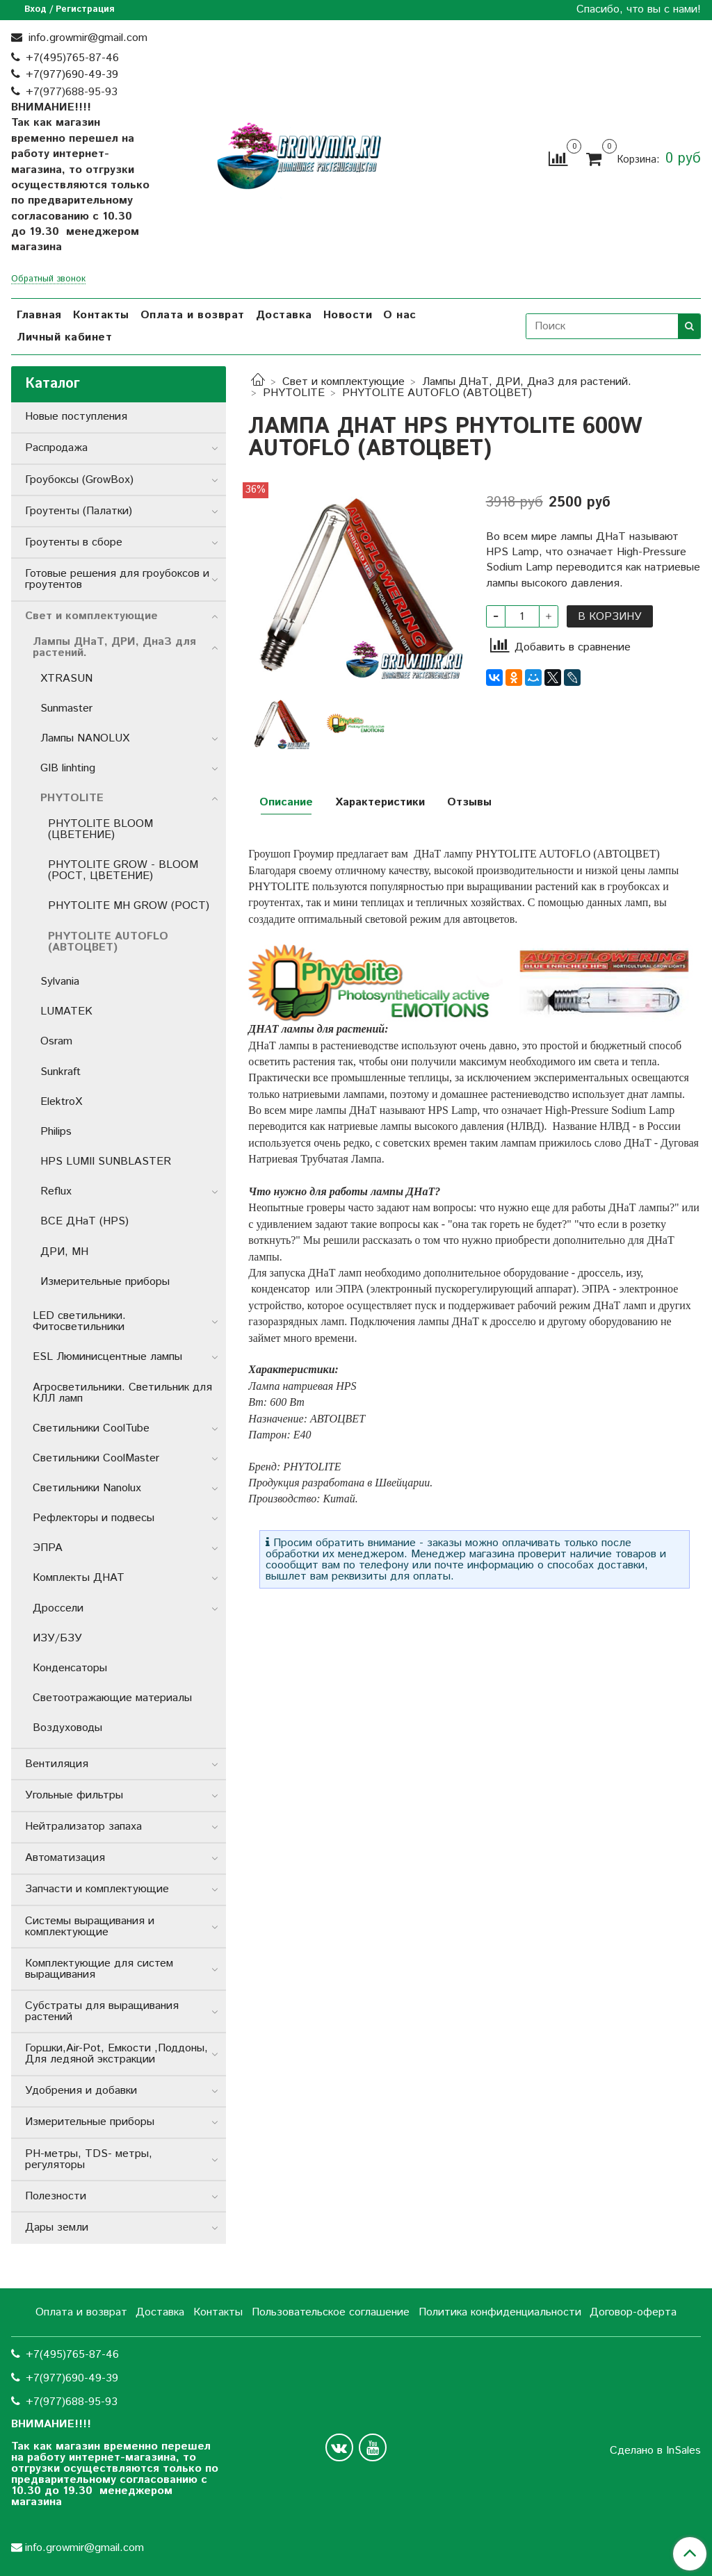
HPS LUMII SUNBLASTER (105, 1162)
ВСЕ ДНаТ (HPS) (84, 1221)
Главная (39, 315)
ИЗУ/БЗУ (57, 1638)
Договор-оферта (633, 2312)
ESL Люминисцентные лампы (107, 1357)
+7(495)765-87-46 (72, 58)
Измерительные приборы (105, 1282)
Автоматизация (65, 1858)
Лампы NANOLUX (84, 738)
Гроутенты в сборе (73, 542)
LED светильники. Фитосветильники (79, 1321)
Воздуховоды (67, 1728)
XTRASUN (66, 679)
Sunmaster (66, 708)
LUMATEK (66, 1011)
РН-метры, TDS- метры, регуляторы (88, 2159)
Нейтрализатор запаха (83, 1827)
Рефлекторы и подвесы (93, 1518)
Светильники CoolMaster (96, 1458)
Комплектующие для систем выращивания (99, 1969)
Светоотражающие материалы (112, 1698)
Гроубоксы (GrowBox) (79, 480)
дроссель (599, 1273)
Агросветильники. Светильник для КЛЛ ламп (122, 1392)
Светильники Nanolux (87, 1488)
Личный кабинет (64, 337)
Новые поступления (76, 417)
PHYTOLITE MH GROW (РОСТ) (128, 906)
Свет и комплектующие (343, 382)
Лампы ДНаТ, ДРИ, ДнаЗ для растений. (526, 382)
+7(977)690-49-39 (72, 75)
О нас (399, 315)
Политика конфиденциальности (500, 2312)
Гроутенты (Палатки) (78, 511)
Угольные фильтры (74, 1795)
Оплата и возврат (192, 315)
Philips (56, 1132)
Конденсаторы (70, 1668)
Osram (56, 1041)
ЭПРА (48, 1548)
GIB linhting (67, 768)
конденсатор (278, 1289)
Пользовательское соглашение (331, 2312)
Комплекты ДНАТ (78, 1578)
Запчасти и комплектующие (97, 1889)
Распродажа (56, 448)
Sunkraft (60, 1072)
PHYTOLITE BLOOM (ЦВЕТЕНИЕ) (100, 829)
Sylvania (59, 982)
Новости (348, 315)
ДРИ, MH (64, 1252)
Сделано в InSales (655, 2450)
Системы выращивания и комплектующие (89, 1926)
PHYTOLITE (294, 393)
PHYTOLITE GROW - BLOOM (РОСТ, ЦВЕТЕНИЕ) (123, 870)
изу (633, 1273)
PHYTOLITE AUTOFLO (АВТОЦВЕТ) (437, 393)
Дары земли (56, 2227)
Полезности (55, 2196)
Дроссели (58, 1608)
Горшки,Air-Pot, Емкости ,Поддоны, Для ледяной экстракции (116, 2053)
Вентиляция (56, 1764)
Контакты (101, 315)
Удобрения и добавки (81, 2091)
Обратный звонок (48, 279)
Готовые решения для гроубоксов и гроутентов (117, 579)
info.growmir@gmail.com (86, 38)
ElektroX (61, 1102)
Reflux (56, 1191)
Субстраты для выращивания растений (102, 2011)
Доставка (284, 315)
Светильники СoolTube (91, 1428)
